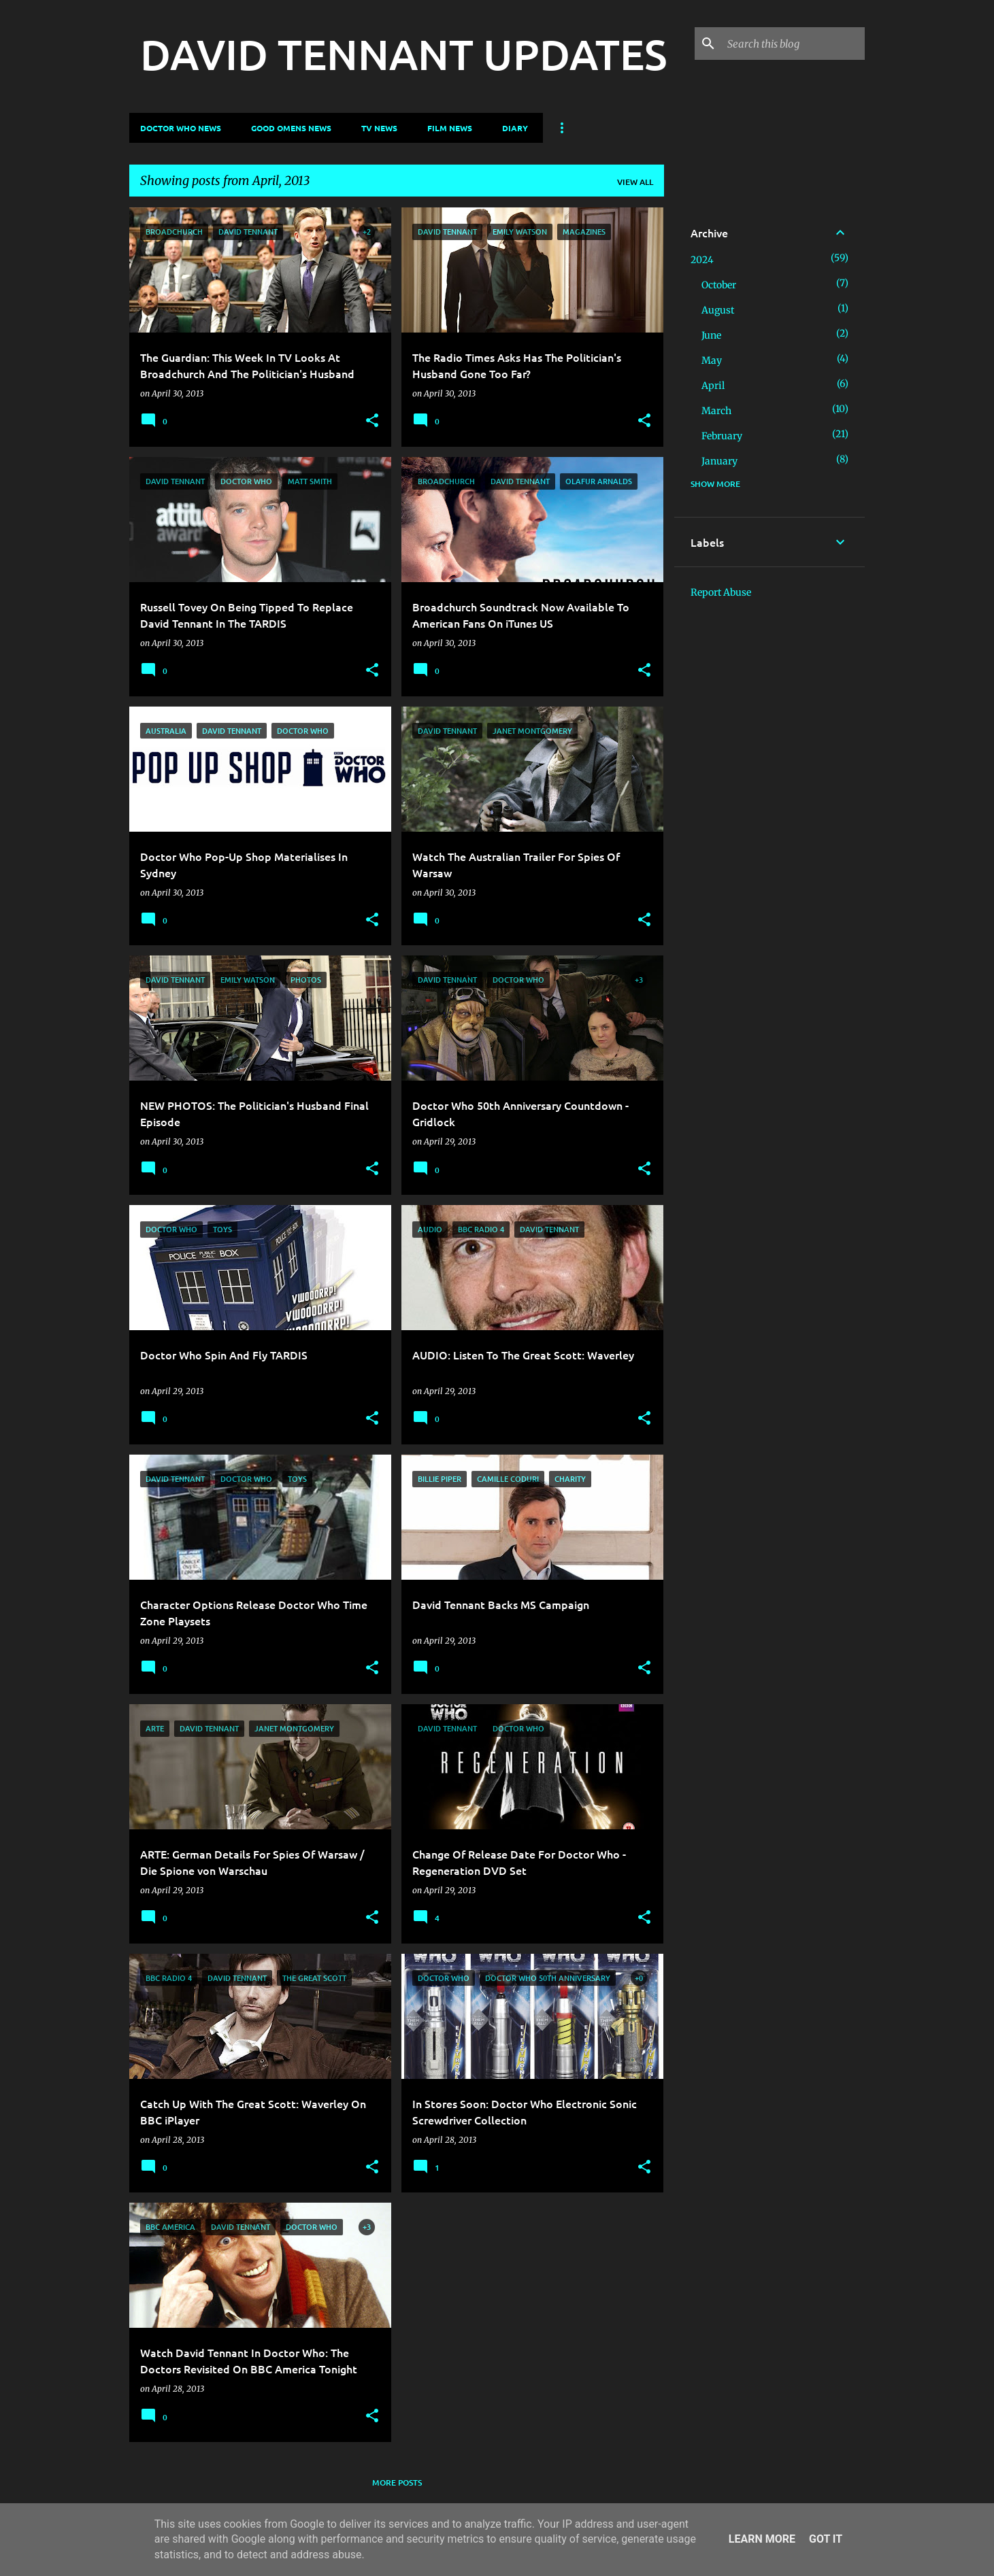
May (711, 360)
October (718, 285)
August (717, 310)
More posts (397, 2482)
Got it (825, 2538)
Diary (515, 127)
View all (635, 182)
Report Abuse (721, 592)
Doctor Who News (180, 127)
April (713, 385)
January (719, 461)
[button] (372, 421)
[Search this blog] (793, 43)
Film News (449, 127)
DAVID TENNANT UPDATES (403, 54)
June (711, 335)
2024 (702, 260)
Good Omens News (291, 127)
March (716, 411)
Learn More (762, 2538)
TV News (379, 127)
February (721, 436)
